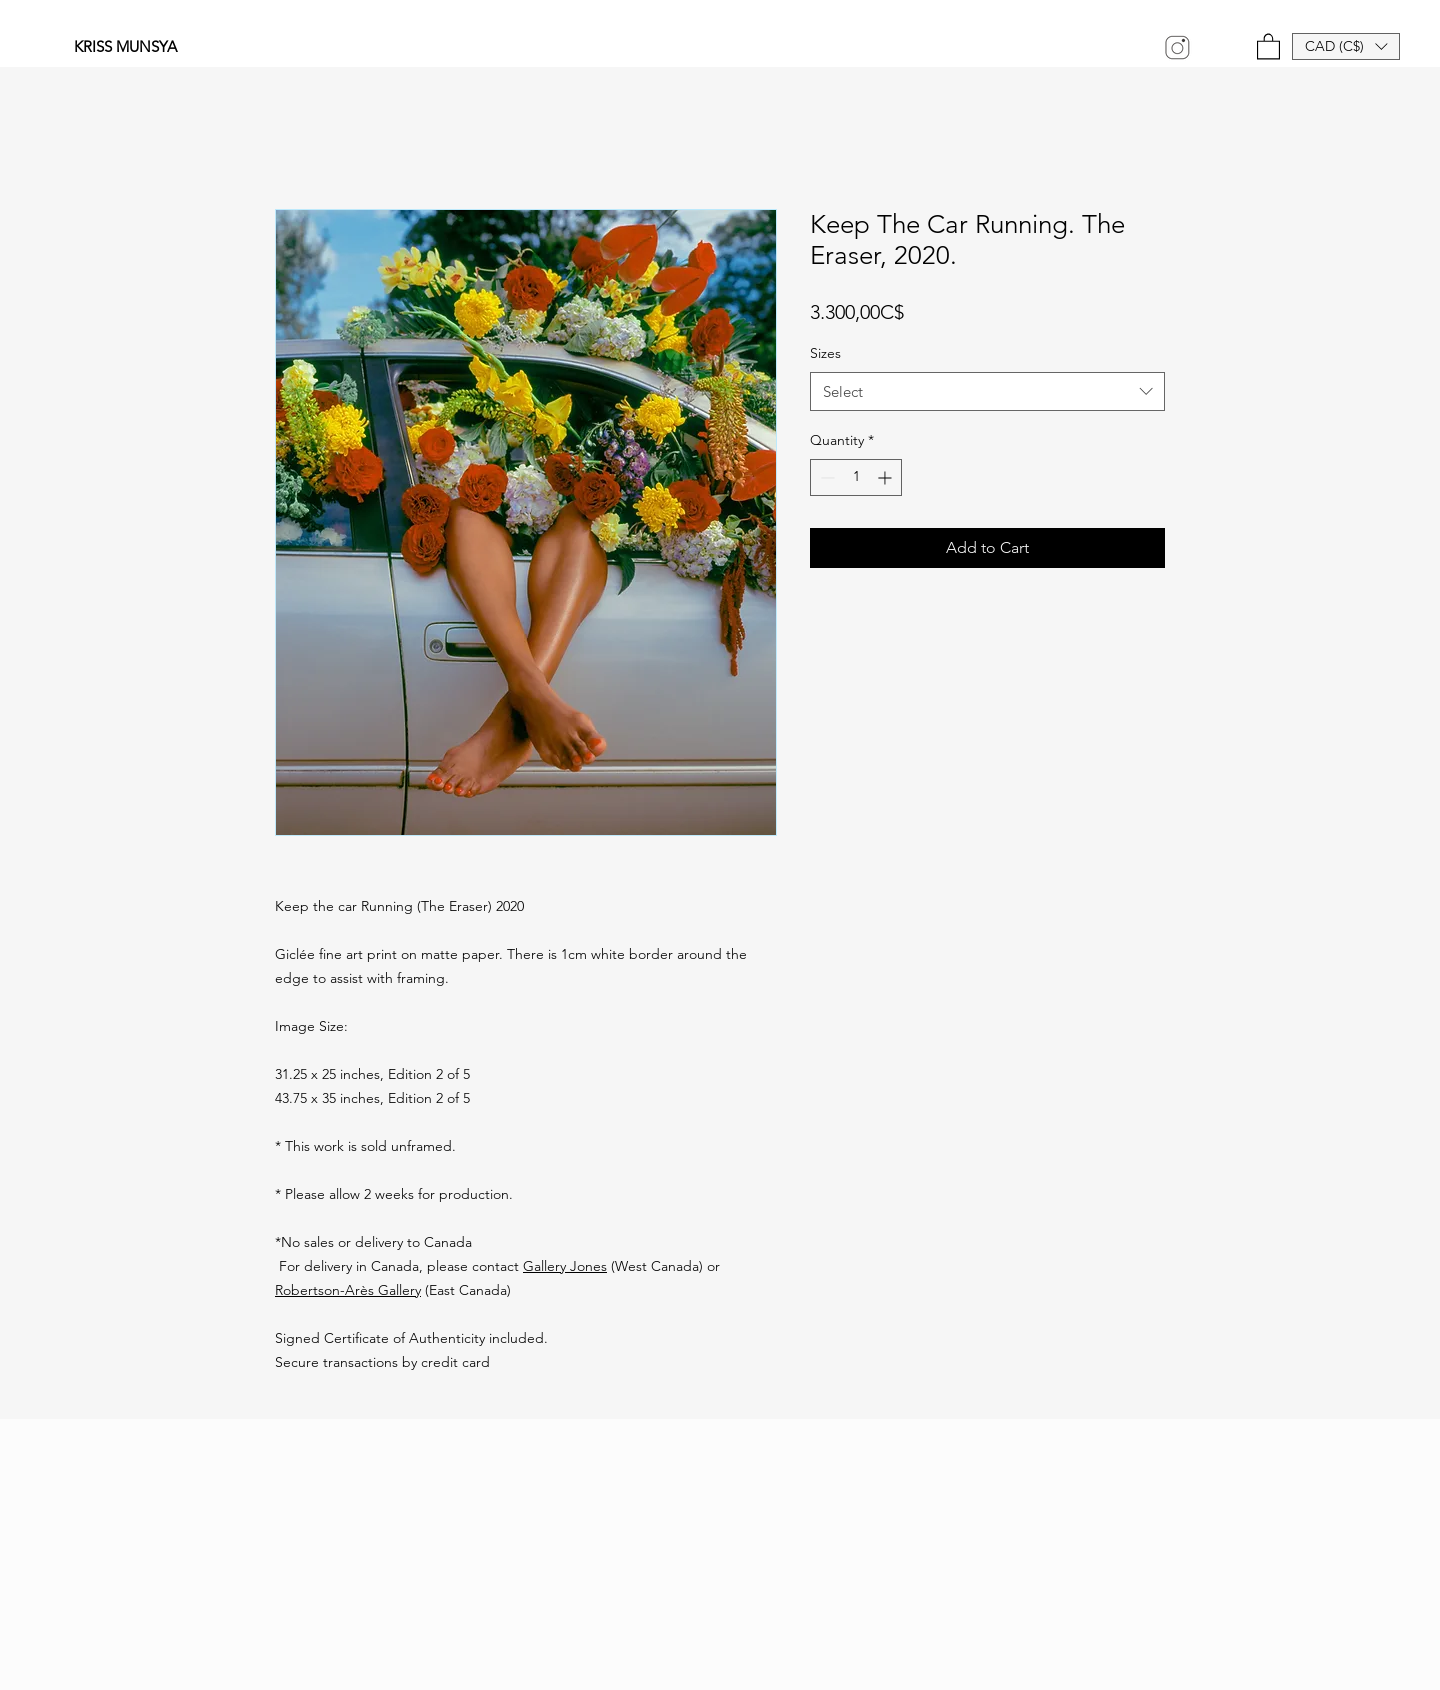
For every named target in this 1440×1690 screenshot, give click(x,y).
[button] (1346, 46)
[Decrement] (825, 477)
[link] (1268, 45)
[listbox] (1346, 46)
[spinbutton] (856, 477)
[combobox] (987, 391)
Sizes (825, 353)
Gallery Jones (565, 1266)
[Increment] (886, 477)
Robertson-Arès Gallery (348, 1290)
